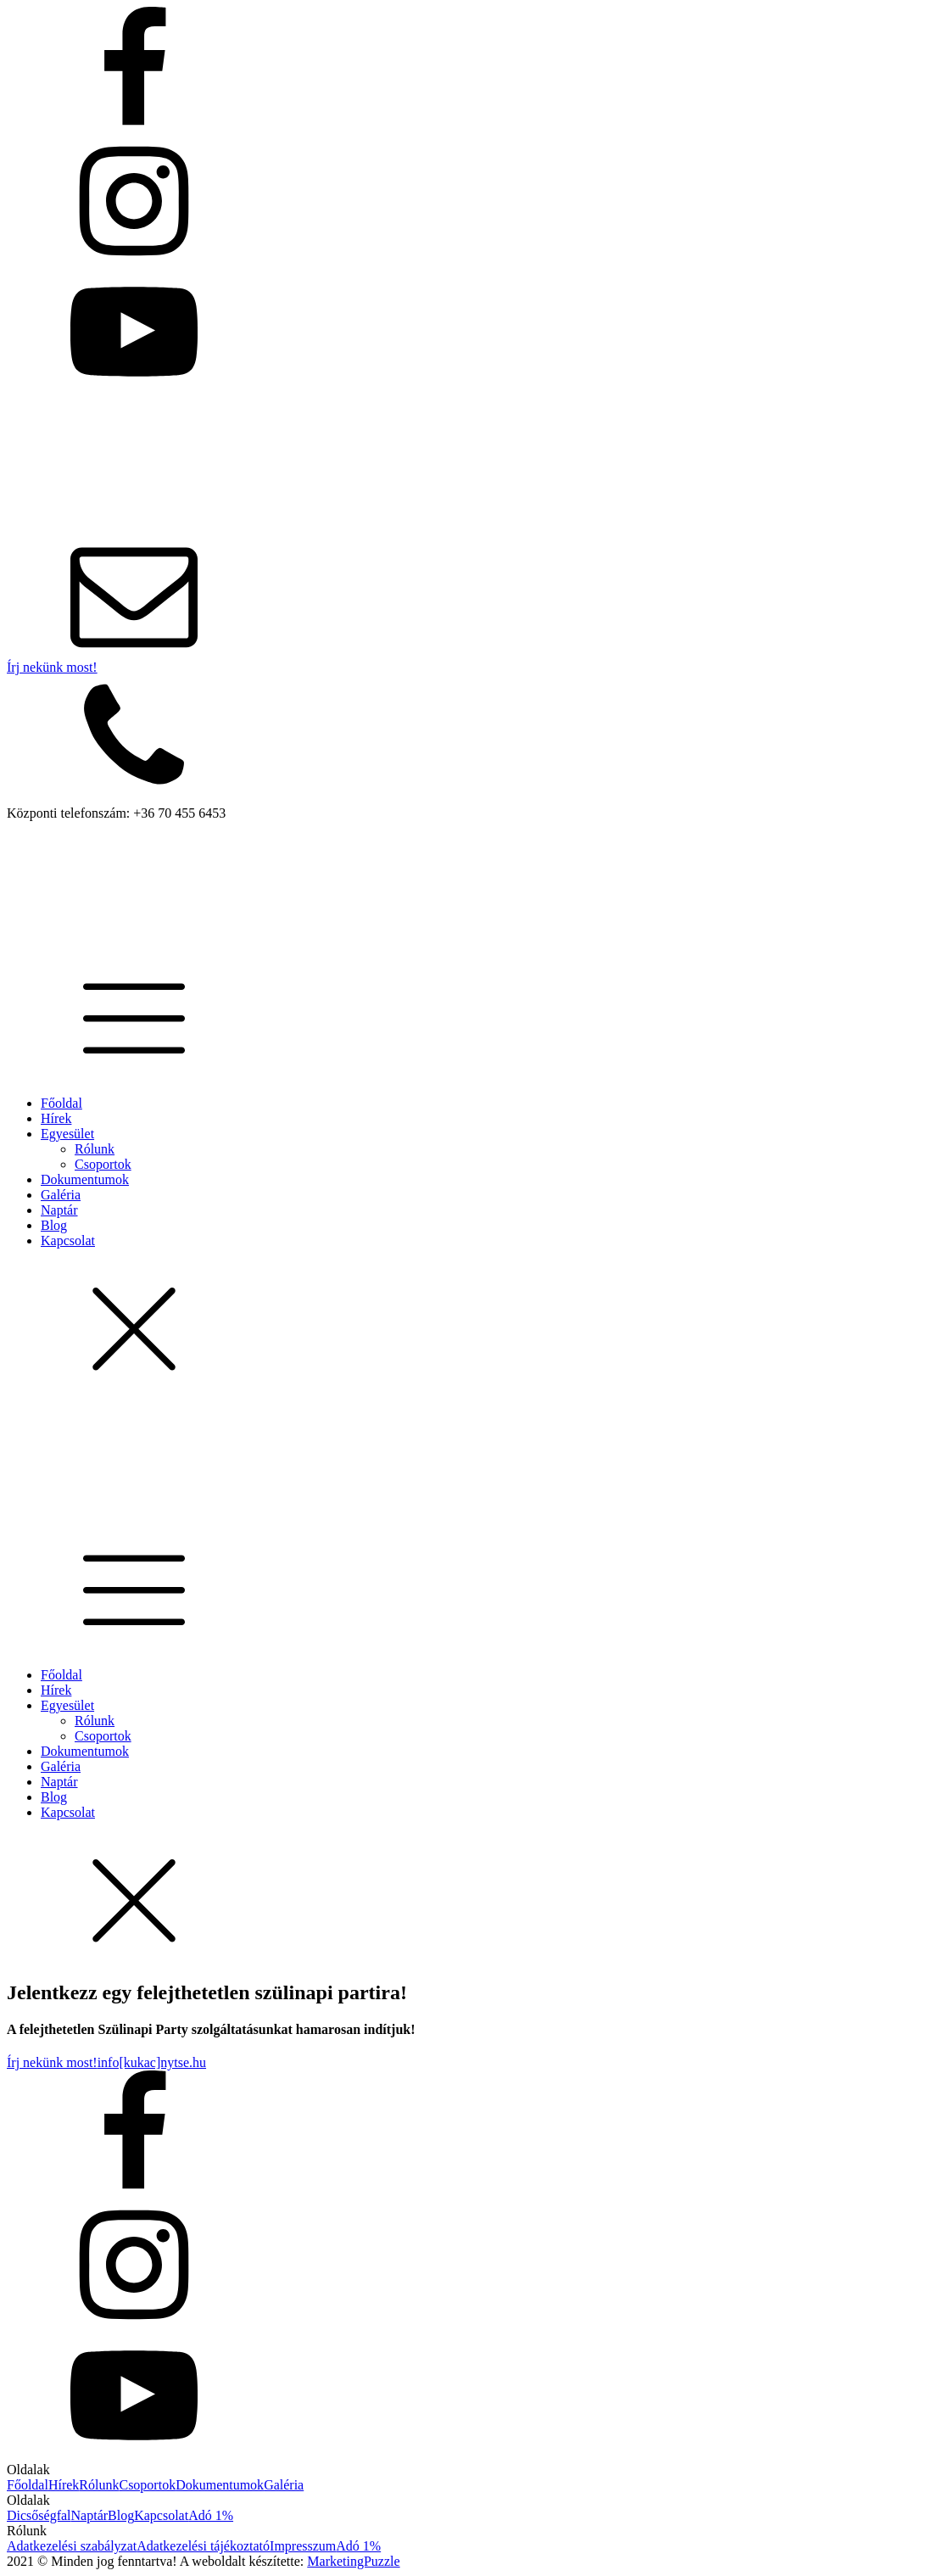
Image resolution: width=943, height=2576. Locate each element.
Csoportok (103, 1164)
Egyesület (67, 1133)
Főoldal (61, 1103)
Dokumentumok (85, 1179)
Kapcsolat (68, 1240)
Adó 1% (210, 2515)
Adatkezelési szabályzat (72, 2546)
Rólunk (94, 1149)
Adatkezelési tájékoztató (203, 2546)
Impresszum (303, 2546)
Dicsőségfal (39, 2515)
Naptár (59, 1210)
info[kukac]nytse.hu (152, 2062)
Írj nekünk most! (52, 667)
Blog (54, 1225)
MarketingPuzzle (353, 2561)
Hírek (56, 1118)
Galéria (61, 1194)
